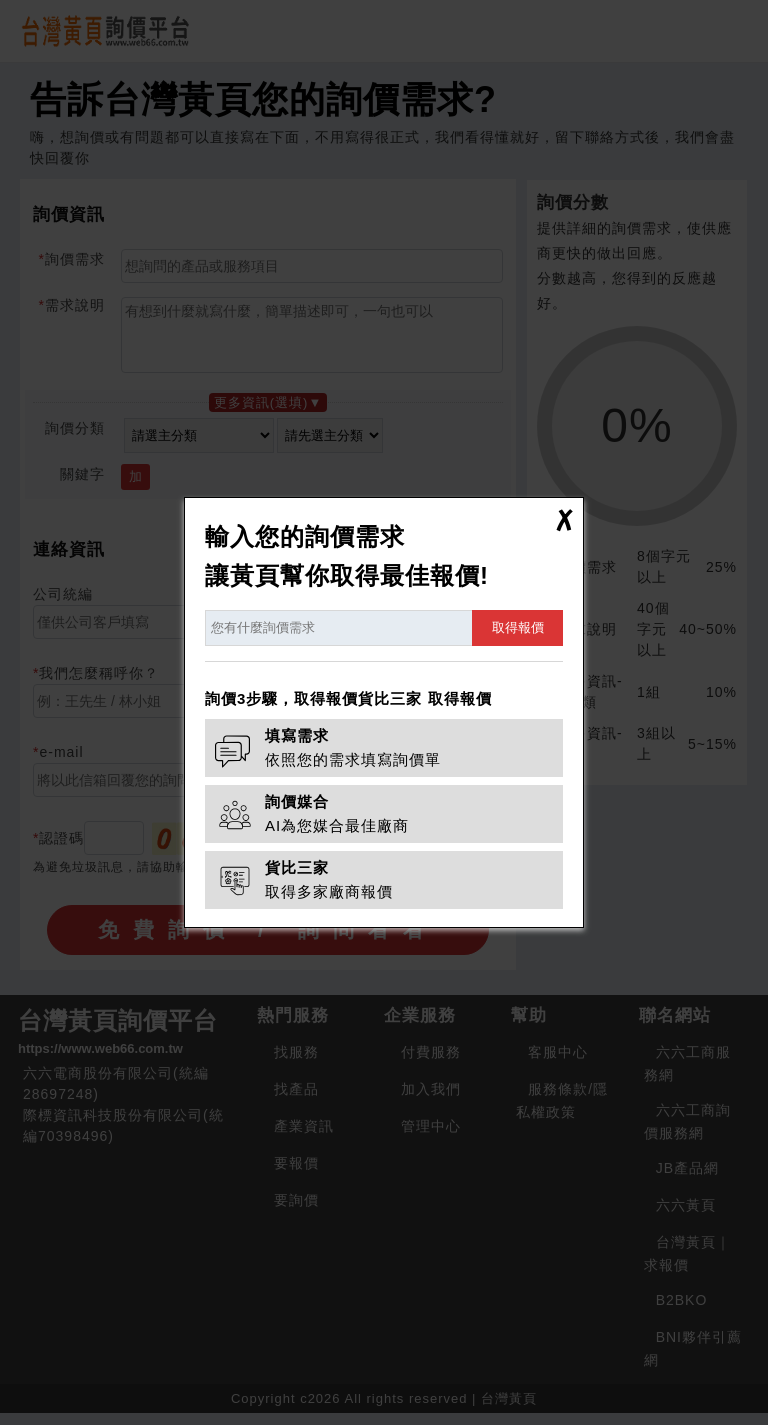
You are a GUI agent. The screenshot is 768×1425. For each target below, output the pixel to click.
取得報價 (518, 627)
